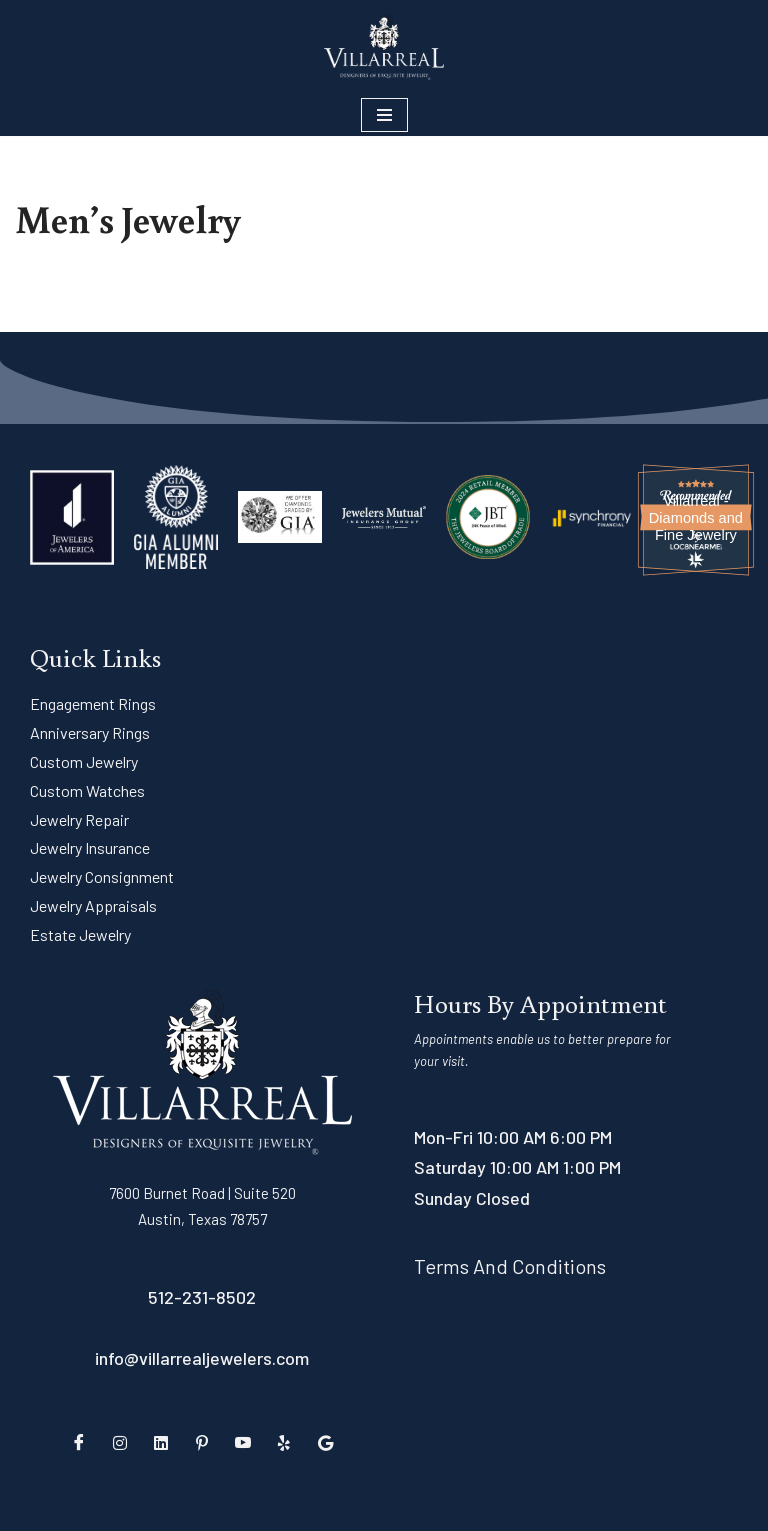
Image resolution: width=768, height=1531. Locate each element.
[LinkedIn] (161, 1442)
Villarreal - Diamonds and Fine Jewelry (696, 518)
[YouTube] (243, 1442)
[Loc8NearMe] (696, 547)
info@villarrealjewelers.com (202, 1358)
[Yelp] (284, 1442)
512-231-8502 (202, 1297)
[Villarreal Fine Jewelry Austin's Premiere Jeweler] (384, 47)
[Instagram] (120, 1442)
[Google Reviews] (325, 1442)
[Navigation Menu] (384, 115)
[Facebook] (79, 1442)
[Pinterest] (202, 1442)
